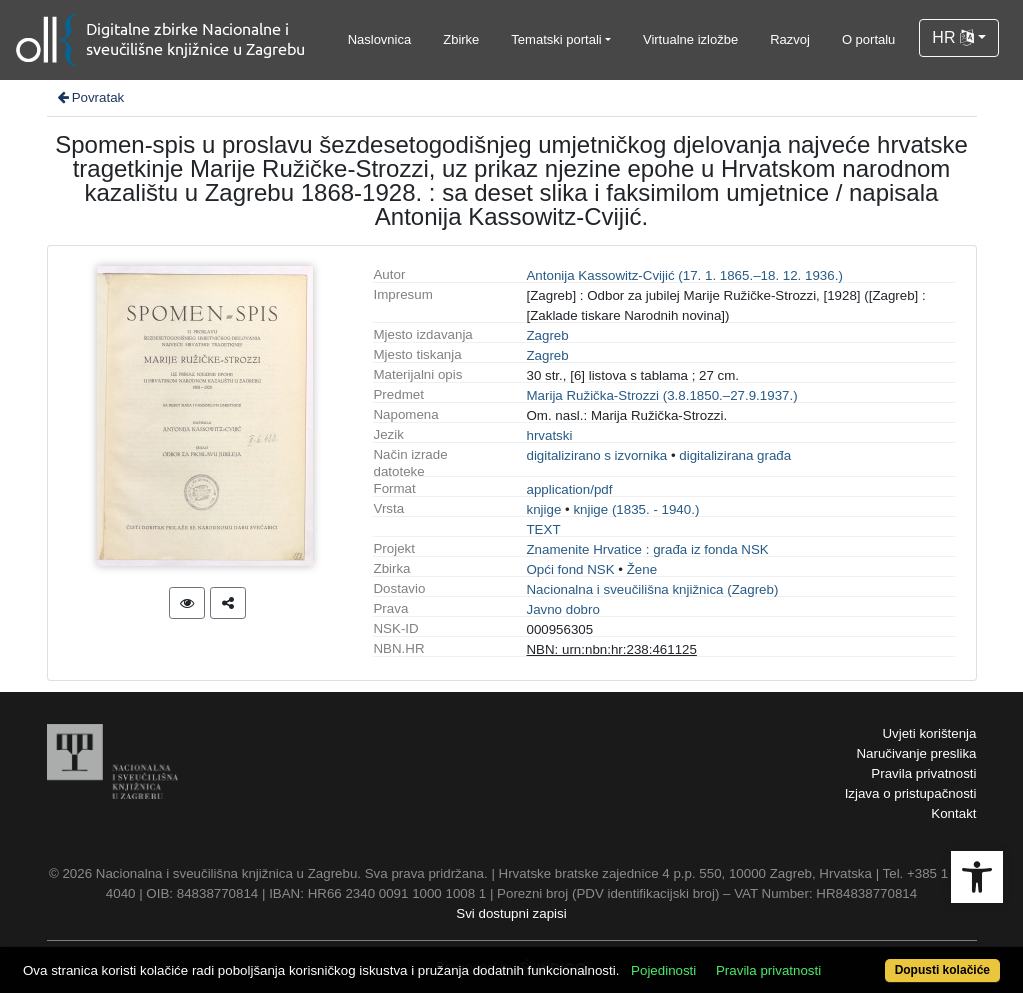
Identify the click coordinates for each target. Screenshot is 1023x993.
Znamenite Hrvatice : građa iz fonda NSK (647, 549)
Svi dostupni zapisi (511, 913)
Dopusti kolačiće (942, 970)
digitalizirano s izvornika (596, 455)
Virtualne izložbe (690, 39)
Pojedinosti (663, 970)
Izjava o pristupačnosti (911, 793)
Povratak (90, 97)
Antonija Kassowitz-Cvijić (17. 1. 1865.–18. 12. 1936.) (684, 275)
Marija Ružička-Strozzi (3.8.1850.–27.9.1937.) (661, 395)
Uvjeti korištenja (929, 733)
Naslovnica (380, 39)
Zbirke (461, 39)
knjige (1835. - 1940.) (636, 509)
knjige (543, 509)
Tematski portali (556, 39)
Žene (642, 569)
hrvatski (549, 435)
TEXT (543, 529)
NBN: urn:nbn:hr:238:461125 (611, 649)
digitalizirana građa (735, 455)
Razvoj (790, 39)
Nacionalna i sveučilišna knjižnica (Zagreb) (652, 589)
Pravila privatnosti (923, 773)
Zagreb (547, 335)
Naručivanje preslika (916, 753)
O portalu (868, 39)
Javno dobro (562, 609)
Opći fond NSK (570, 569)
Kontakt (953, 813)
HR (953, 37)
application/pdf (569, 489)
